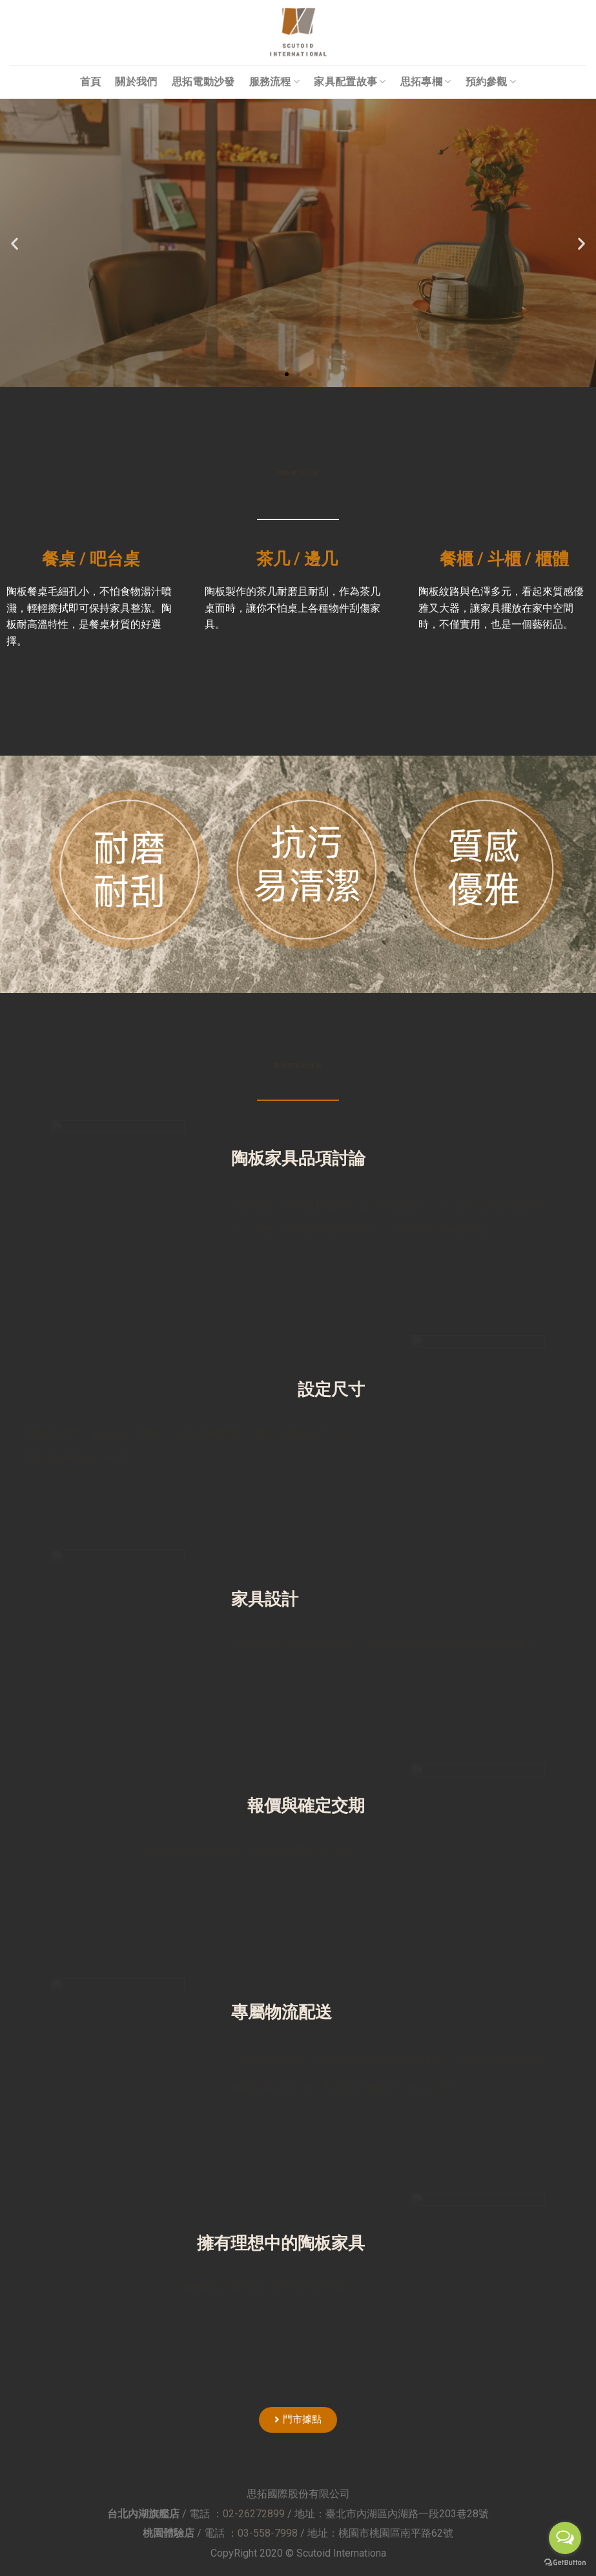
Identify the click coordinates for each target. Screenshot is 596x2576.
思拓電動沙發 (203, 81)
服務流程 (274, 81)
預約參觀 (491, 81)
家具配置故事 (349, 81)
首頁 (90, 81)
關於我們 (136, 81)
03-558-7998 (268, 2533)
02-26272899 (254, 2514)
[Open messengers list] (565, 2538)
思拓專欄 (425, 81)
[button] (287, 374)
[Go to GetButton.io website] (565, 2563)
